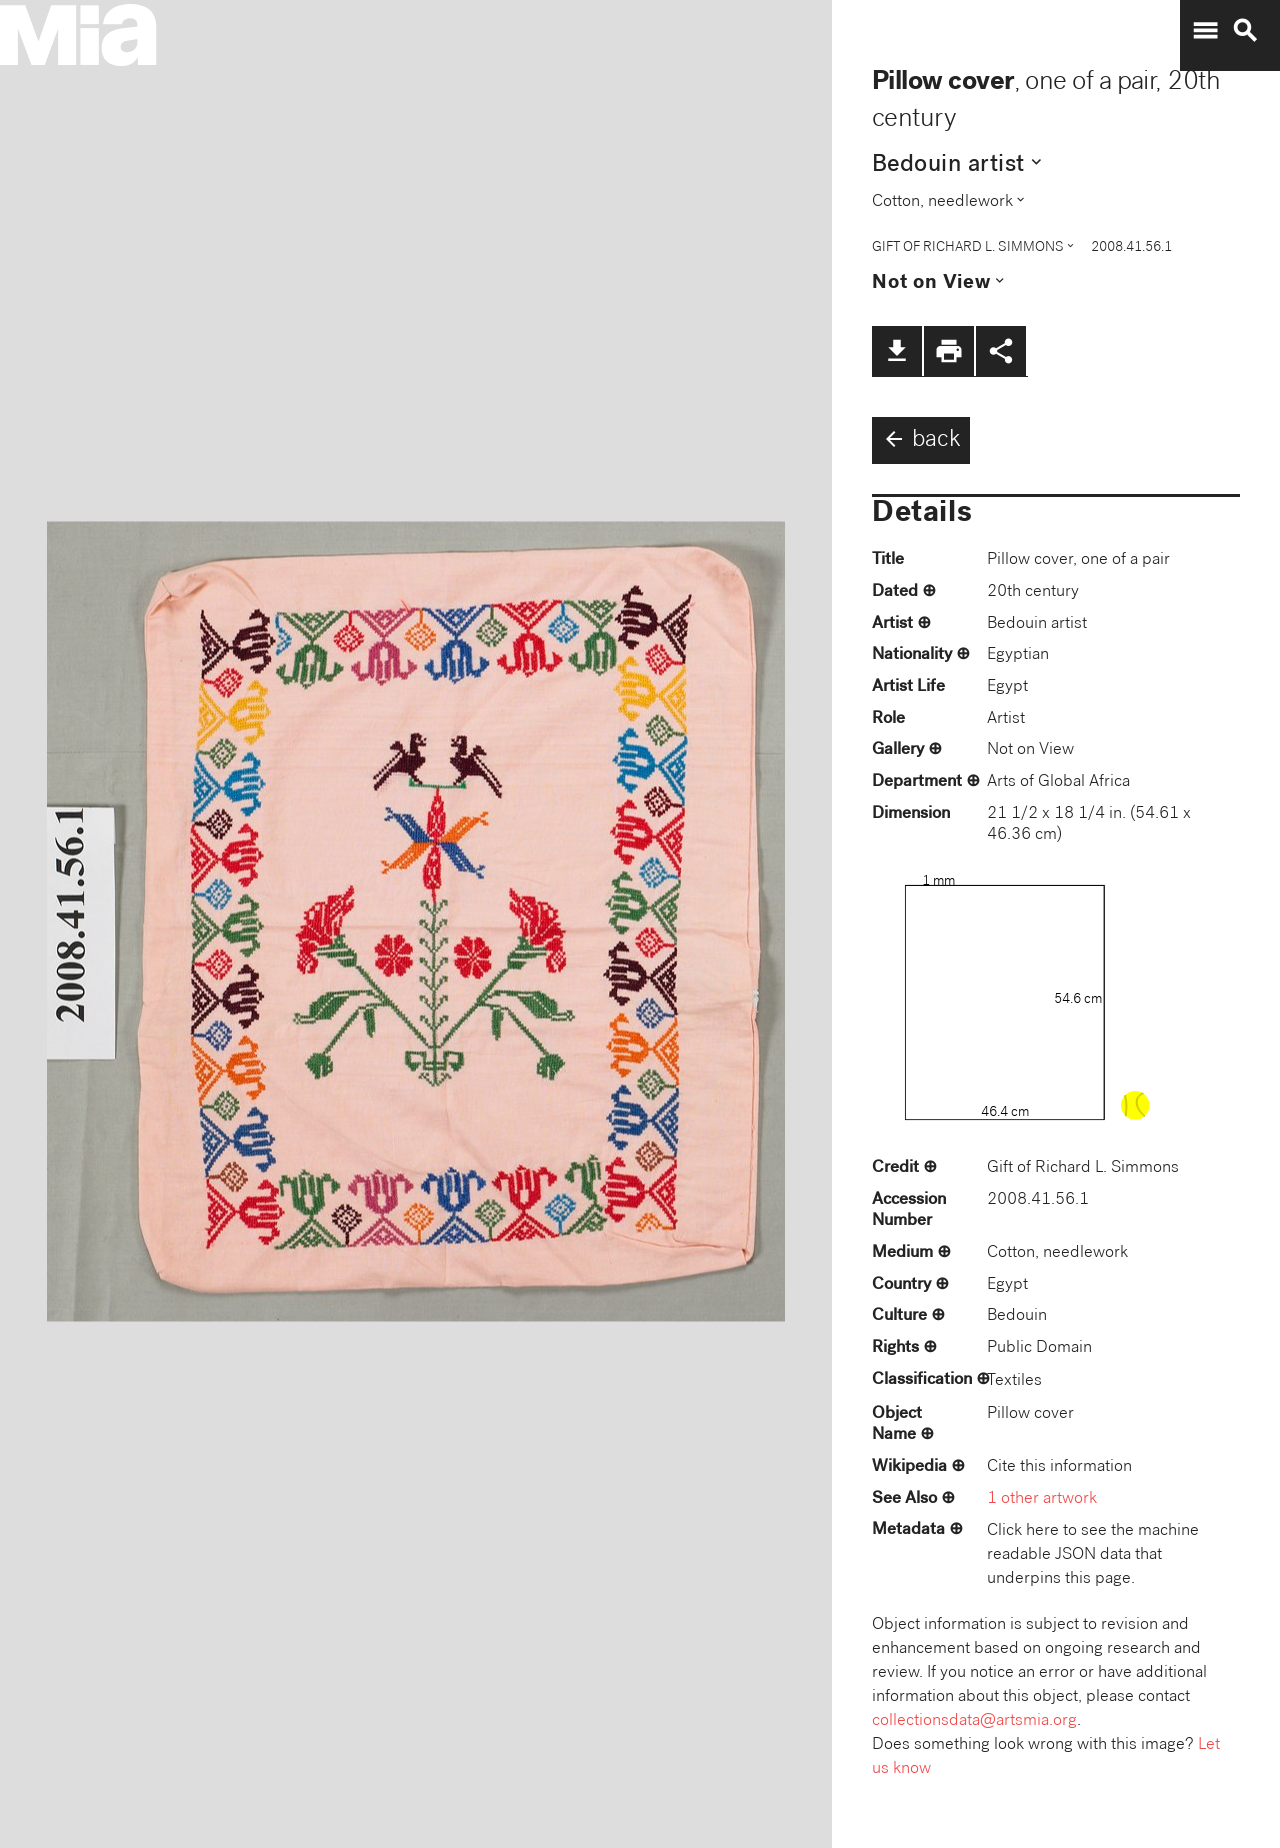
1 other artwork (1042, 1499)
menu (1205, 31)
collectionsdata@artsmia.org (974, 1721)
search (1245, 31)
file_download (897, 351)
